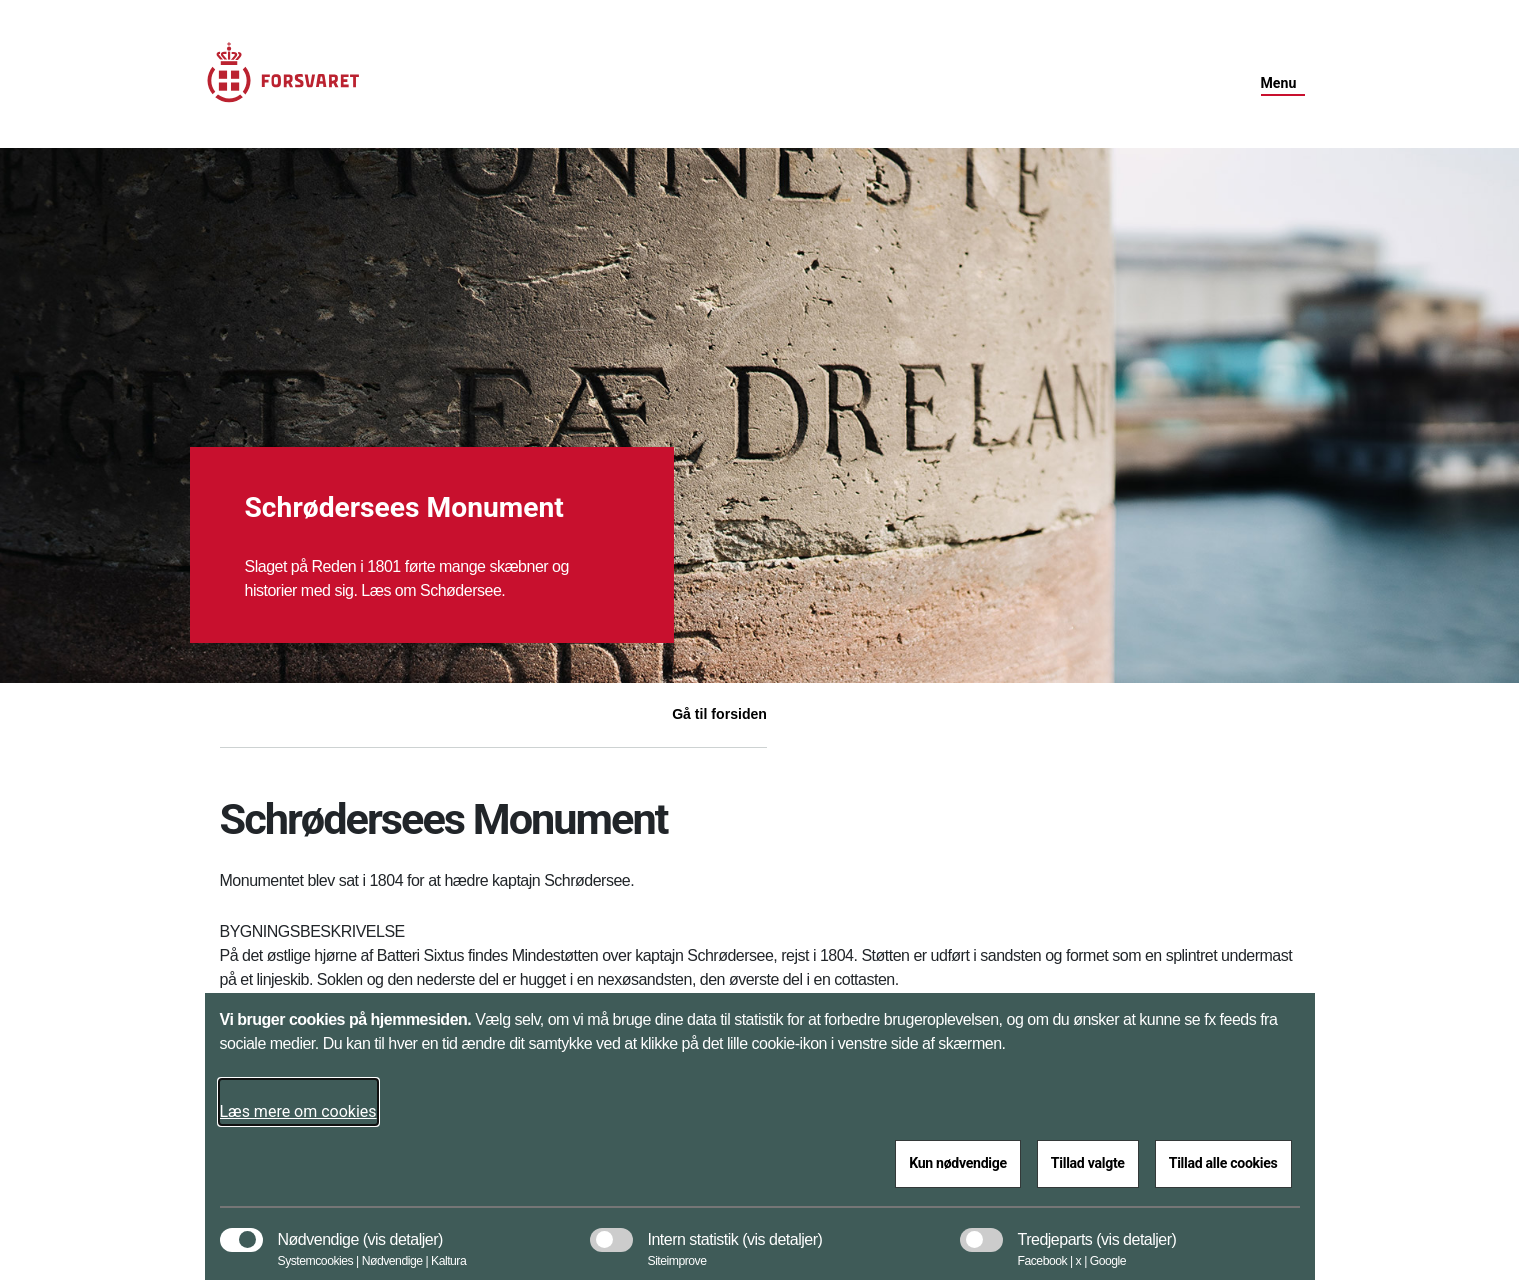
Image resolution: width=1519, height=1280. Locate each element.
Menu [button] (1279, 83)
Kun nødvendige (958, 1163)
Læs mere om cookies (298, 1111)
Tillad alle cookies (1223, 1163)
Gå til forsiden (719, 714)
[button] (403, 1230)
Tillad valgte (1088, 1163)
